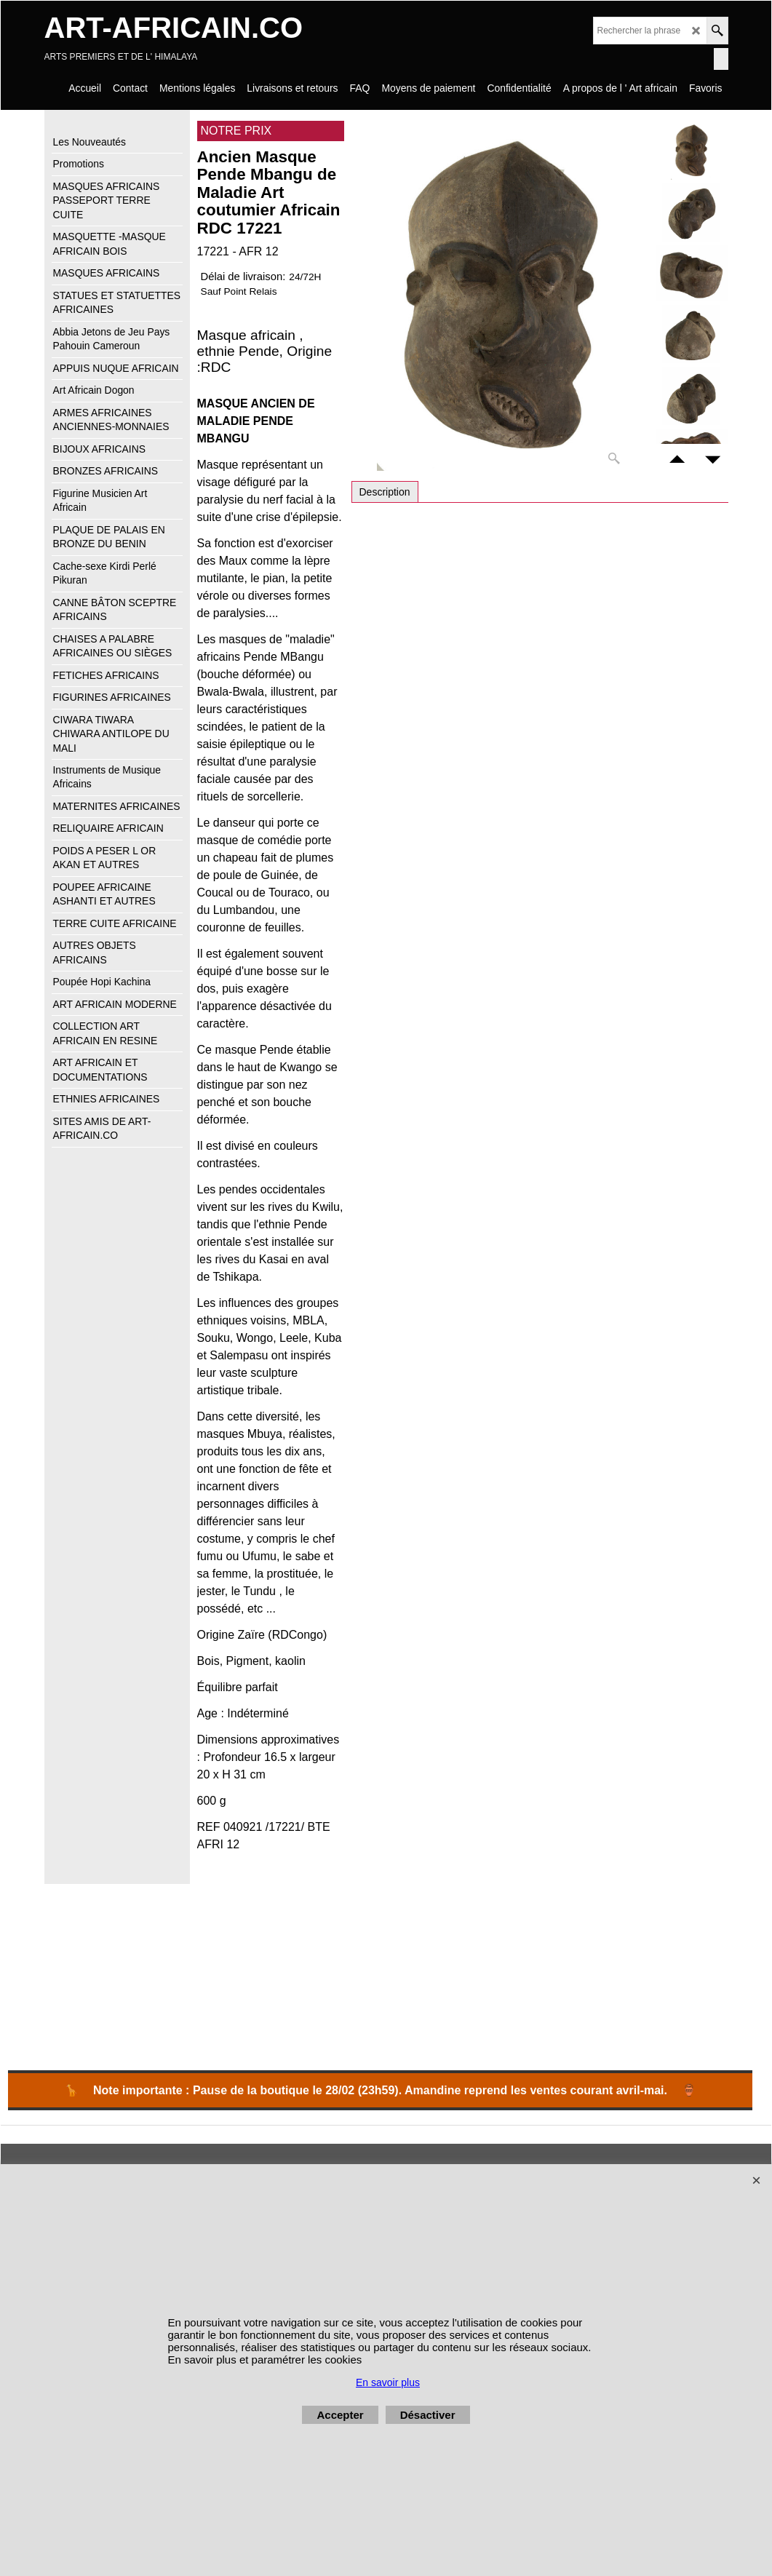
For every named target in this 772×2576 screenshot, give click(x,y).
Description (384, 492)
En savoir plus (388, 2382)
